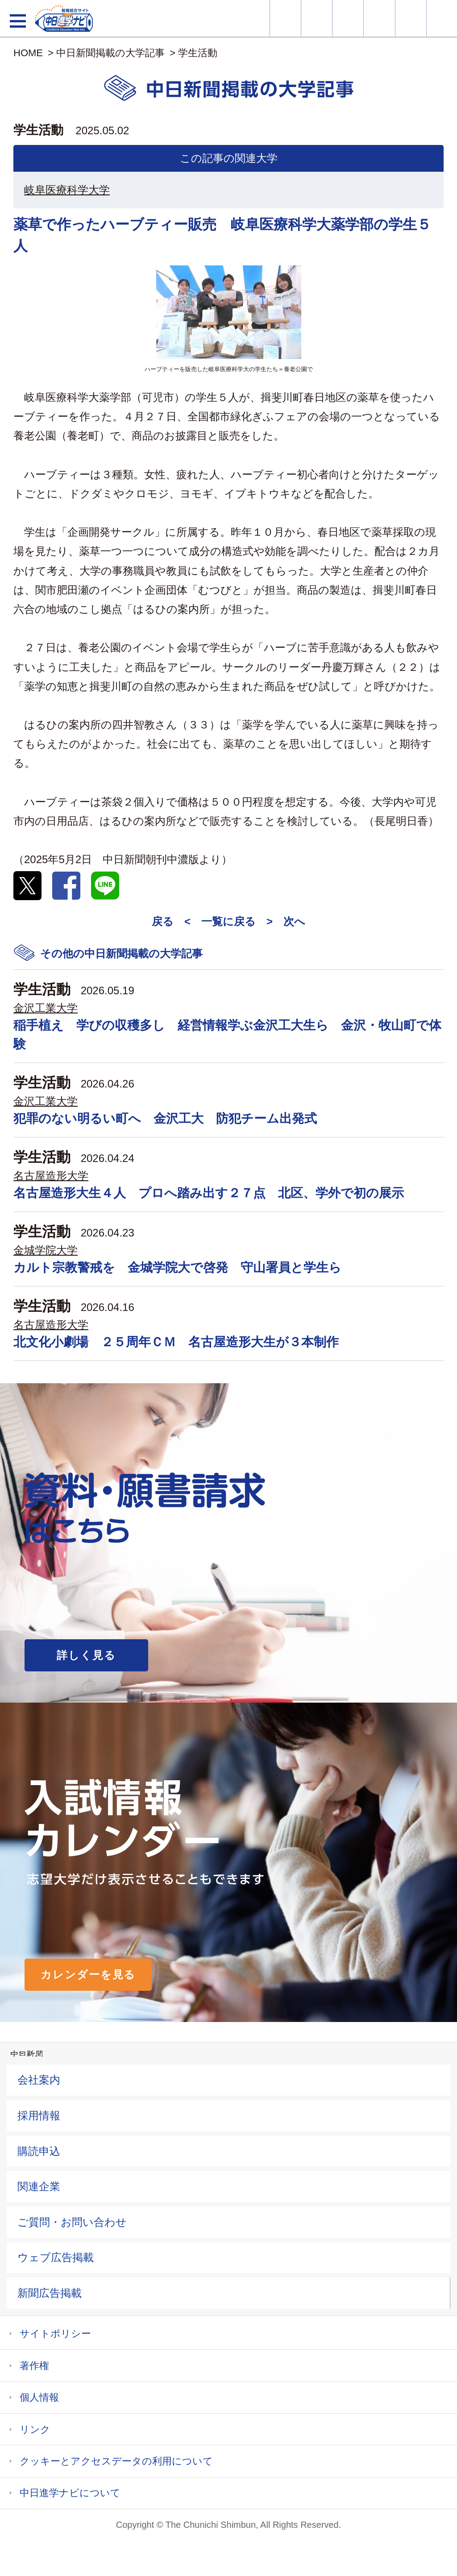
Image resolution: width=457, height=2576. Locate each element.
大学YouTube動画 (442, 18)
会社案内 (38, 2080)
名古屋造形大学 (50, 1176)
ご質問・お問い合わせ (72, 2222)
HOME (28, 52)
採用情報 (38, 2115)
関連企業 (38, 2186)
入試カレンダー (379, 18)
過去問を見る (410, 18)
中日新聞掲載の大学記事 (110, 52)
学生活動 (197, 52)
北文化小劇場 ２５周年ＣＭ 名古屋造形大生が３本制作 (176, 1342)
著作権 (34, 2365)
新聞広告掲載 (49, 2293)
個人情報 (39, 2397)
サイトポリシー (55, 2333)
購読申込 (38, 2151)
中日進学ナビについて (70, 2492)
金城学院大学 (45, 1250)
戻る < (171, 921)
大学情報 (285, 18)
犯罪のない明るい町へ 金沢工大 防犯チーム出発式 (165, 1118)
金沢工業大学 (45, 1008)
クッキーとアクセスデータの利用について (116, 2461)
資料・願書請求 (316, 18)
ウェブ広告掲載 (55, 2257)
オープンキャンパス (347, 18)
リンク (35, 2429)
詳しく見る (86, 1655)
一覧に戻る (228, 921)
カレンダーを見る (88, 1974)
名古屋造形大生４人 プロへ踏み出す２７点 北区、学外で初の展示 (208, 1193)
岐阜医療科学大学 (67, 190)
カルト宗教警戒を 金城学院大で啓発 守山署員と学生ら (177, 1267)
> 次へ (285, 921)
